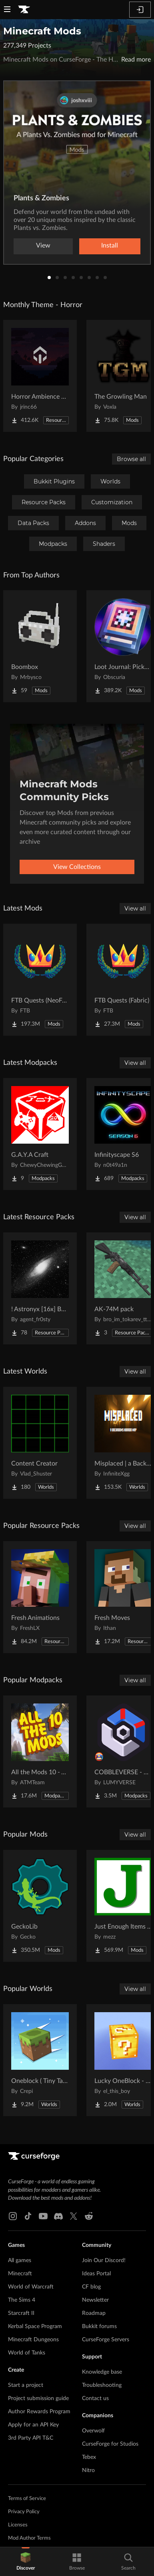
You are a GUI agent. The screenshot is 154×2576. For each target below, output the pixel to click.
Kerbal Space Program (35, 2326)
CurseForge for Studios (110, 2444)
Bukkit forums (99, 2326)
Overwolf (93, 2431)
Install (109, 245)
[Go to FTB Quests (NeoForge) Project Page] (40, 980)
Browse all (131, 459)
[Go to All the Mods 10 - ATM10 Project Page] (40, 1751)
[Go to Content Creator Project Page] (40, 1443)
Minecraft (20, 2273)
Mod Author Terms (29, 2538)
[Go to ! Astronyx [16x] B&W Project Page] (40, 1288)
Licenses (18, 2525)
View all (135, 908)
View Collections (77, 867)
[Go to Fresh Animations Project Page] (40, 1597)
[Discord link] (58, 2216)
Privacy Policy (24, 2511)
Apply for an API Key (33, 2425)
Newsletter (95, 2300)
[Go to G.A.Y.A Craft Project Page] (40, 1134)
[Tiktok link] (28, 2216)
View (43, 245)
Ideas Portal (96, 2273)
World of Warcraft (31, 2287)
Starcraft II (21, 2313)
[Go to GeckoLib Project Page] (40, 1906)
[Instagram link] (13, 2216)
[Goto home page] (24, 9)
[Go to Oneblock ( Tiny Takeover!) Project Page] (40, 2060)
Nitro (88, 2470)
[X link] (73, 2216)
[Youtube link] (43, 2216)
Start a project (25, 2385)
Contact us (95, 2398)
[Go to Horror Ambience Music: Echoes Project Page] (40, 376)
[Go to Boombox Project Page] (40, 646)
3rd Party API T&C (30, 2438)
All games (19, 2260)
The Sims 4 (21, 2300)
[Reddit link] (89, 2216)
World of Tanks (26, 2353)
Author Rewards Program (39, 2411)
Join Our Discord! (104, 2260)
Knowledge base (102, 2372)
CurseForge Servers (105, 2339)
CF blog (91, 2287)
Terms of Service (27, 2498)
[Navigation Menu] (7, 10)
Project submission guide (38, 2398)
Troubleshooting (102, 2385)
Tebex (89, 2457)
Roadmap (94, 2313)
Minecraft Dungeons (33, 2339)
